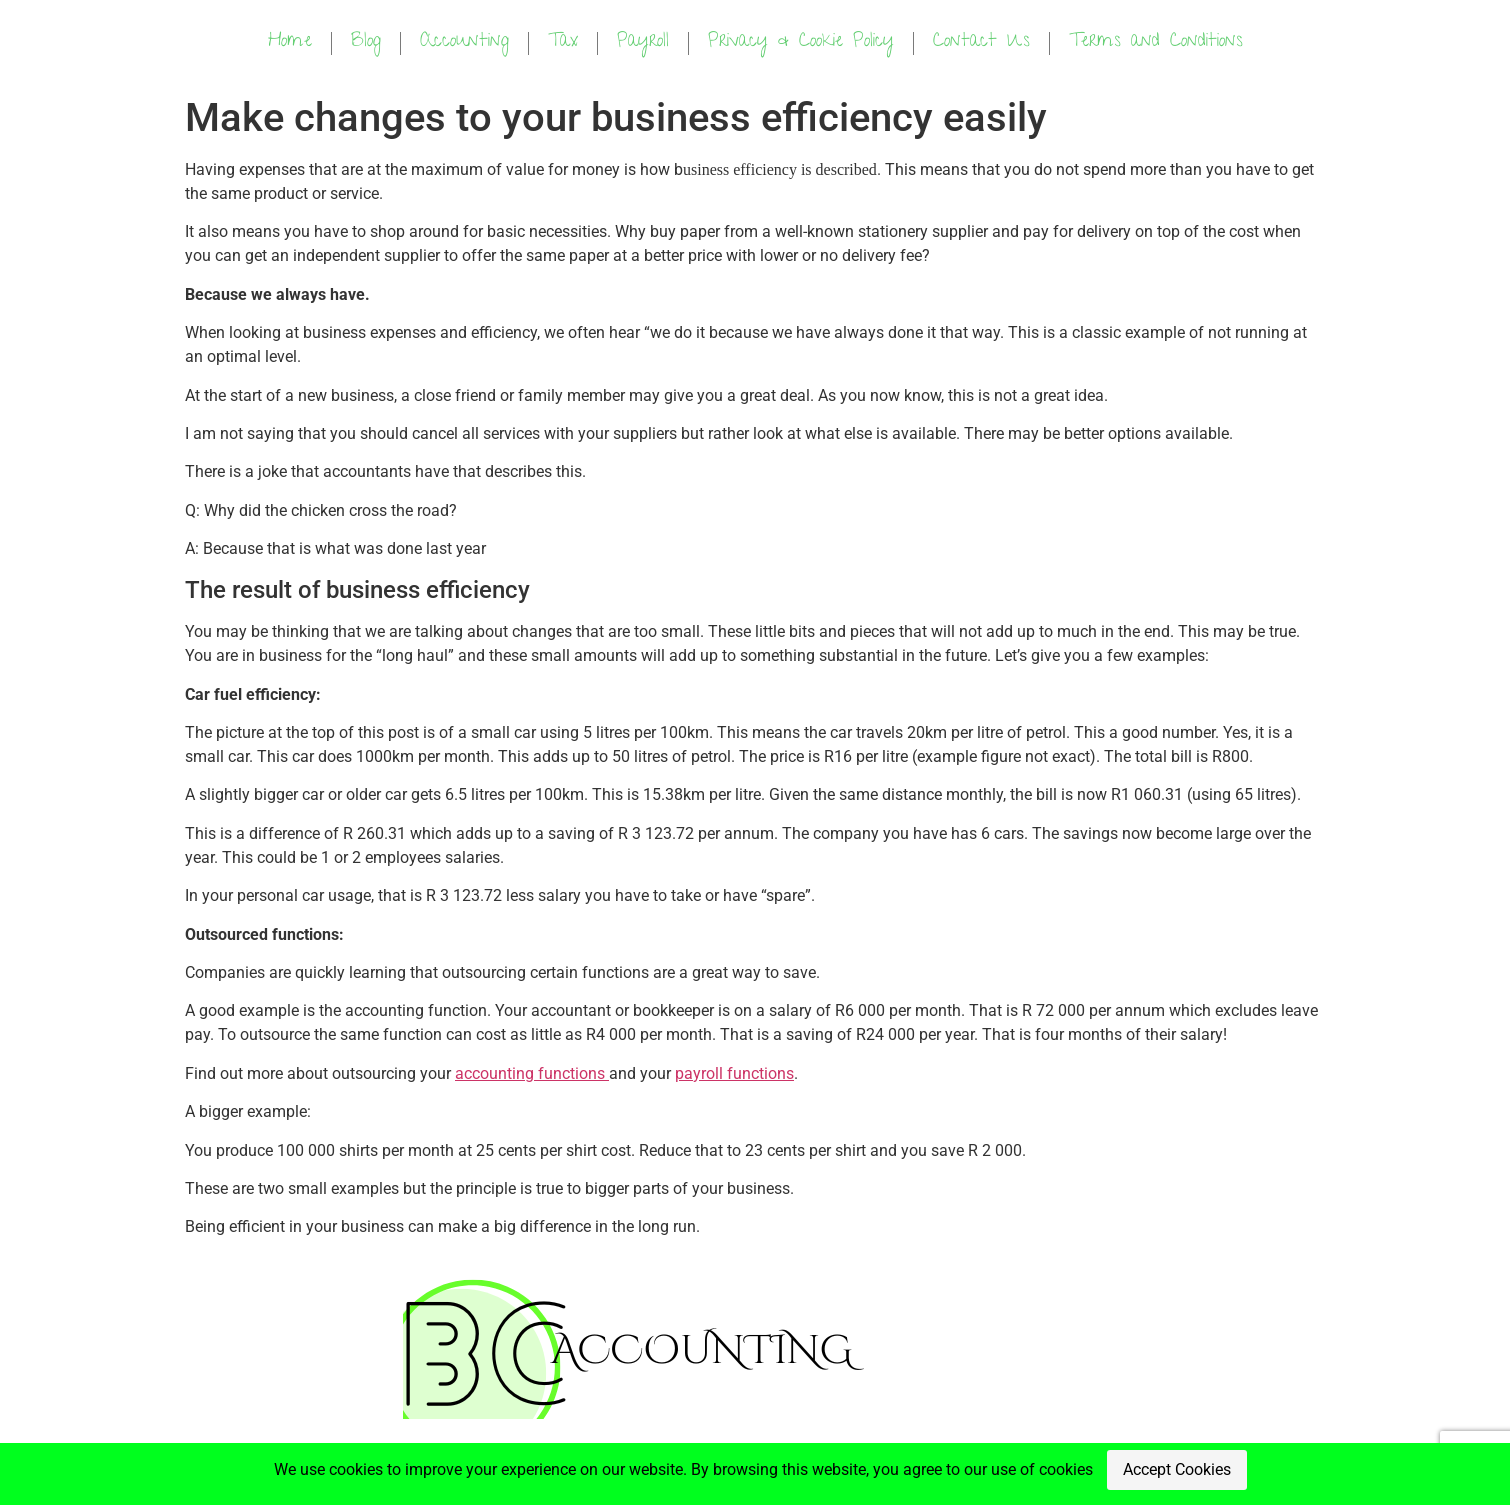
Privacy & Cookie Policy (801, 42)
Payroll (643, 42)
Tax (563, 42)
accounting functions (532, 1073)
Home (290, 42)
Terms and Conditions (1156, 42)
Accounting (464, 42)
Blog (366, 42)
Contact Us (981, 42)
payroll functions (734, 1073)
